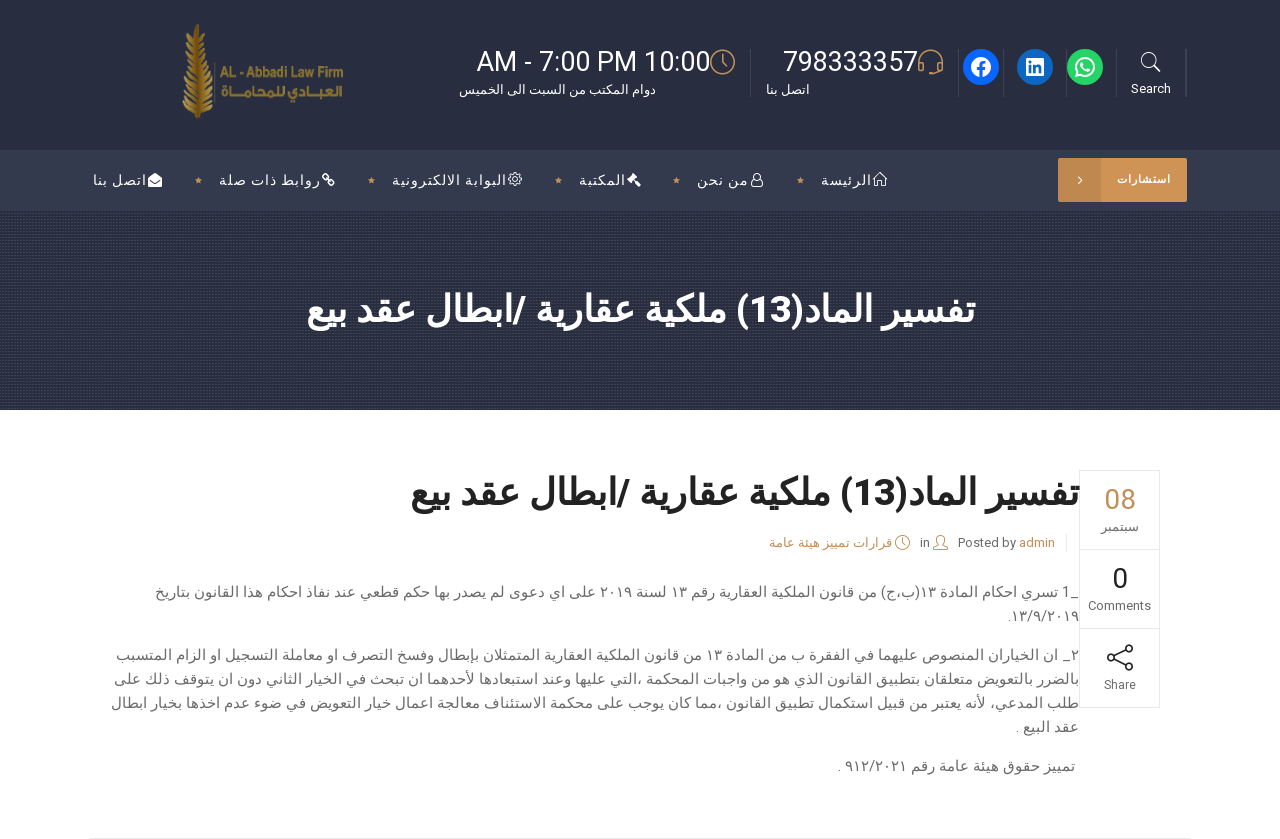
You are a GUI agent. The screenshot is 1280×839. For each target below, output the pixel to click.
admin (1037, 542)
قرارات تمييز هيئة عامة (830, 542)
